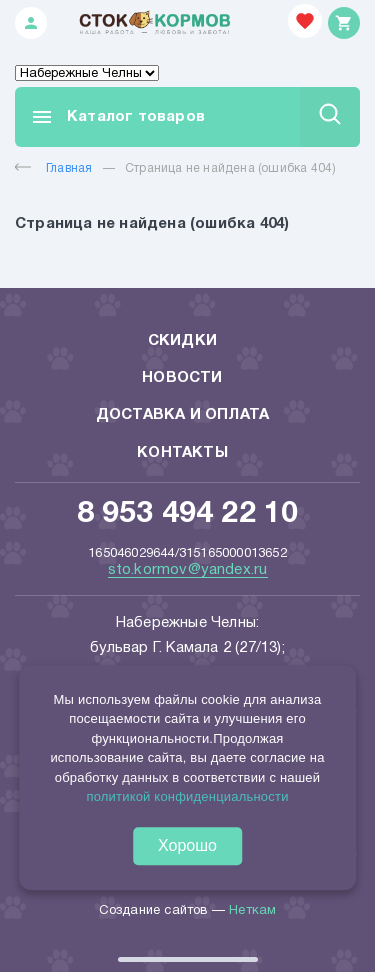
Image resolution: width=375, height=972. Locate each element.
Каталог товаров (117, 117)
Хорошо (187, 845)
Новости (182, 378)
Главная (53, 168)
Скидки (182, 341)
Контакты (182, 453)
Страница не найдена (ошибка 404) (230, 168)
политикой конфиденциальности (187, 796)
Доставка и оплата (182, 415)
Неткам (252, 911)
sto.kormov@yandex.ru (188, 570)
